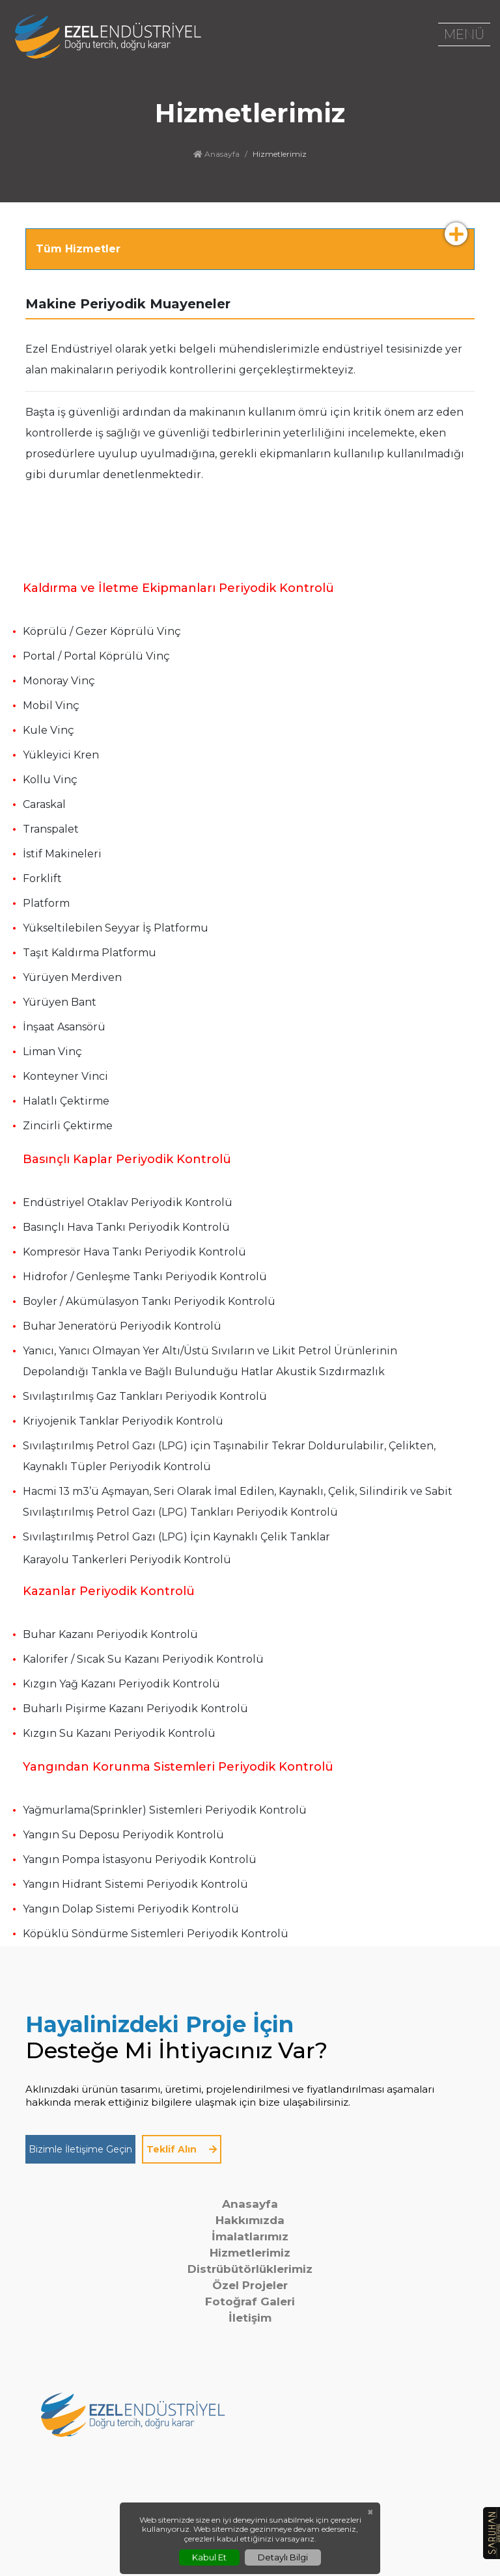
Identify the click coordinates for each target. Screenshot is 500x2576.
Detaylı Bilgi (283, 2557)
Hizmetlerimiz (250, 2252)
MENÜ (464, 34)
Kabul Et (209, 2557)
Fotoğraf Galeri (250, 2301)
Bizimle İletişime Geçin (80, 2149)
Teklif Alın (181, 2149)
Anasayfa (216, 154)
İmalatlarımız (250, 2236)
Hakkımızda (250, 2220)
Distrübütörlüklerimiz (250, 2268)
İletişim (250, 2317)
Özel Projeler (250, 2285)
